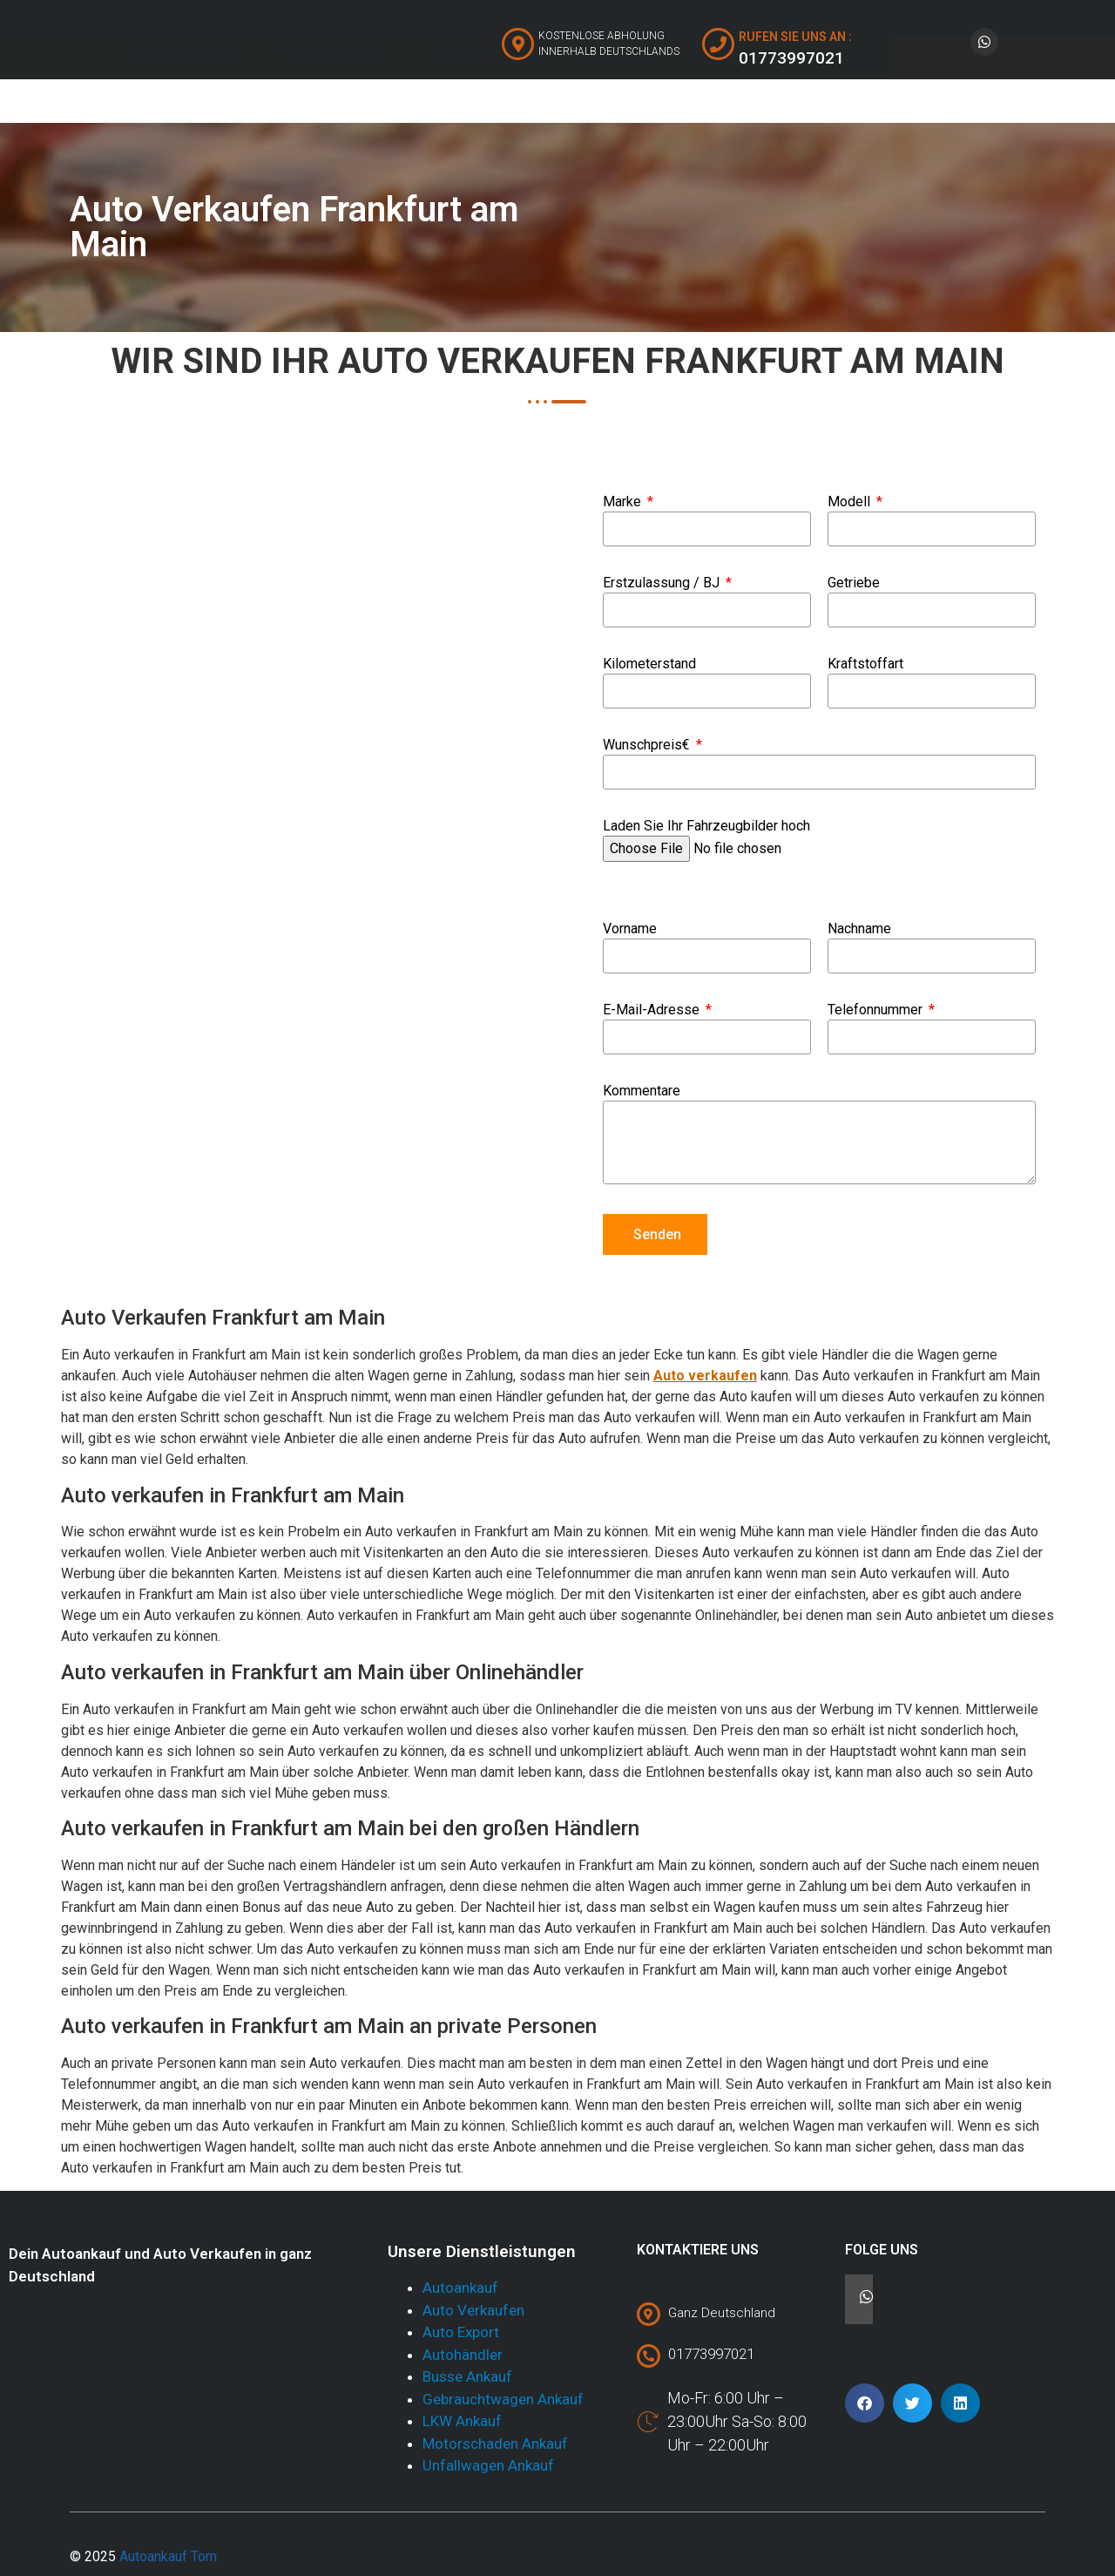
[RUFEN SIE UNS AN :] (718, 44)
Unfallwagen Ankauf (488, 2465)
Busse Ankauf (467, 2376)
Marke (624, 502)
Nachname (859, 929)
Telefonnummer (877, 1010)
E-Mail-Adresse (653, 1010)
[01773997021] (648, 2356)
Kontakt (726, 99)
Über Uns (620, 99)
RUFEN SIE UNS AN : (795, 37)
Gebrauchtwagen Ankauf (503, 2399)
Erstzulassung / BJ (663, 583)
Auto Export (460, 2332)
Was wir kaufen (336, 99)
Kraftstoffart (865, 664)
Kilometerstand (649, 664)
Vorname (630, 929)
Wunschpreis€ (648, 745)
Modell (851, 502)
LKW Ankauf (462, 2421)
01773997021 (711, 2353)
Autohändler (462, 2354)
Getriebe (854, 583)
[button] (864, 2403)
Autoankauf (460, 2287)
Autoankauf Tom (181, 99)
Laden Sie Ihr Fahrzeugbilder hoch (706, 826)
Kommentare (641, 1091)
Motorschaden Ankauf (495, 2443)
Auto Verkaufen (487, 99)
